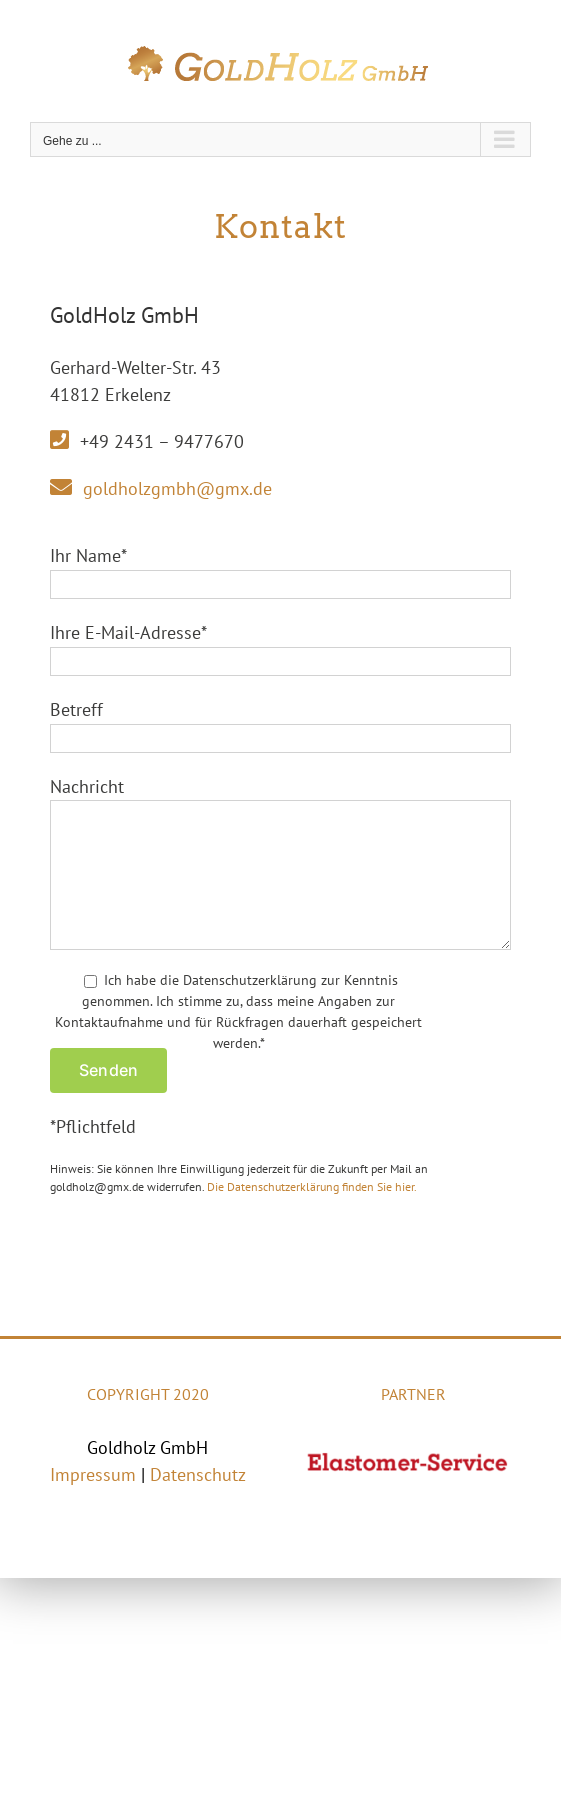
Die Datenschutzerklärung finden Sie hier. (312, 1186)
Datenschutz (198, 1474)
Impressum (93, 1474)
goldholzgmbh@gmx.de (177, 488)
